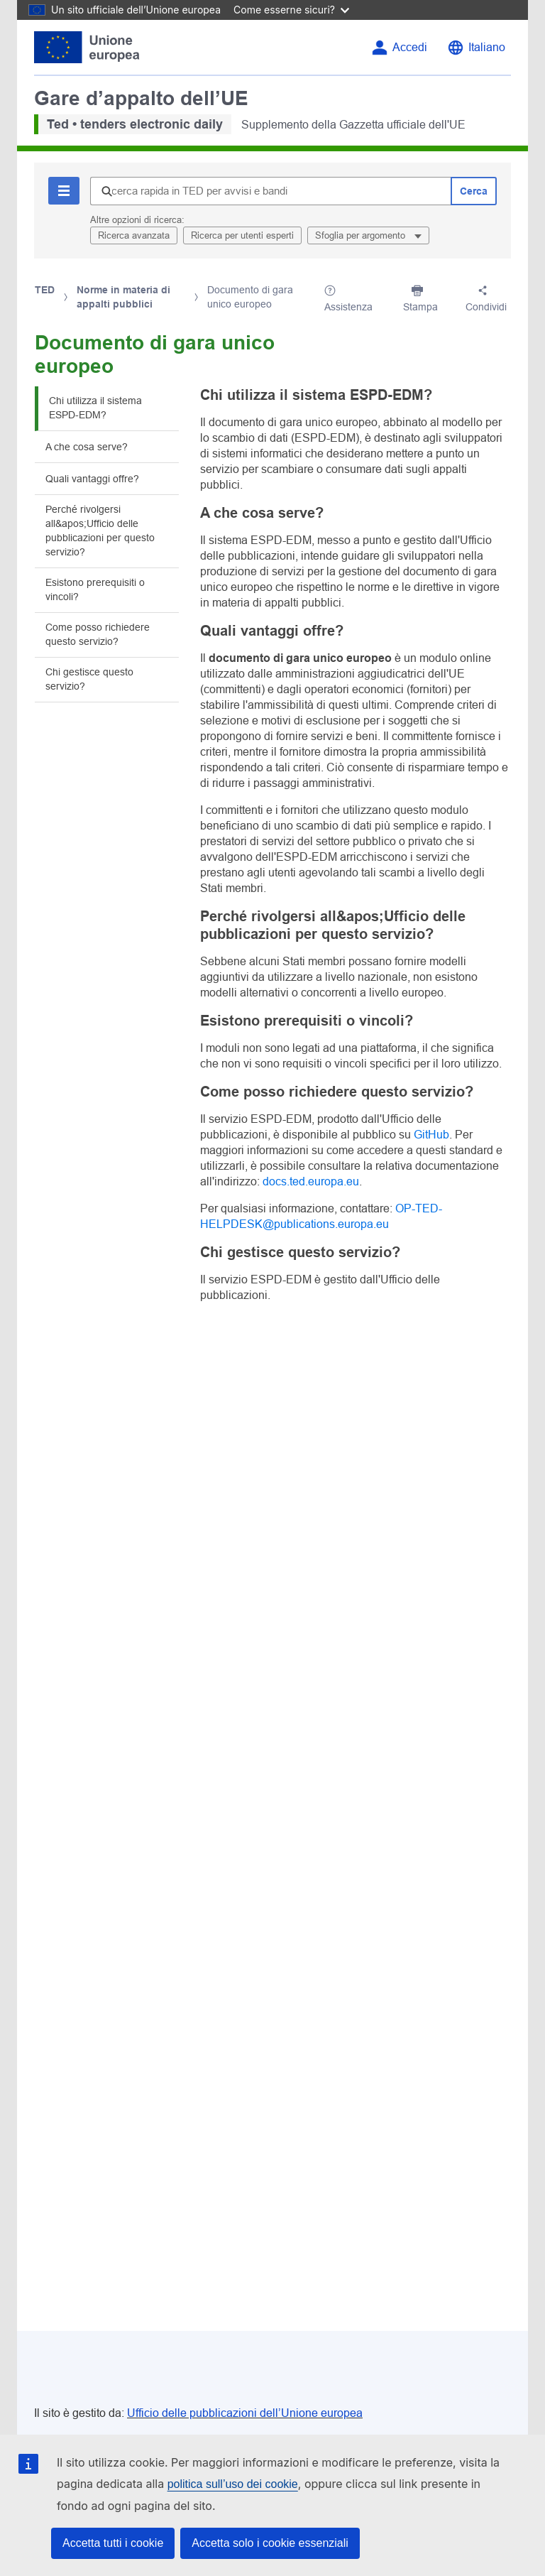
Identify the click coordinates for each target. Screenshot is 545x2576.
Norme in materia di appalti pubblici (123, 297)
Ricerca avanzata (134, 235)
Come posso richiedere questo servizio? (97, 634)
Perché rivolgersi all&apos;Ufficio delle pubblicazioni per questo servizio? (100, 531)
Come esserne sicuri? (291, 10)
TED (45, 289)
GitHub (431, 1135)
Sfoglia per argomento (361, 235)
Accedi (409, 47)
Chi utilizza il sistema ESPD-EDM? (95, 407)
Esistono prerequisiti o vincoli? (95, 589)
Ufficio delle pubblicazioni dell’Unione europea (245, 2413)
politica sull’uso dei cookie (232, 2484)
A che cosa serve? (86, 446)
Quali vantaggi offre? (92, 478)
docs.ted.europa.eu (311, 1181)
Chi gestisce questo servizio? (89, 679)
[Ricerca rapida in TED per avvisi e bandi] (270, 191)
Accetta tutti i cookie (112, 2543)
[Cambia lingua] (476, 47)
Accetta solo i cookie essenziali (270, 2543)
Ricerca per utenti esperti (242, 235)
